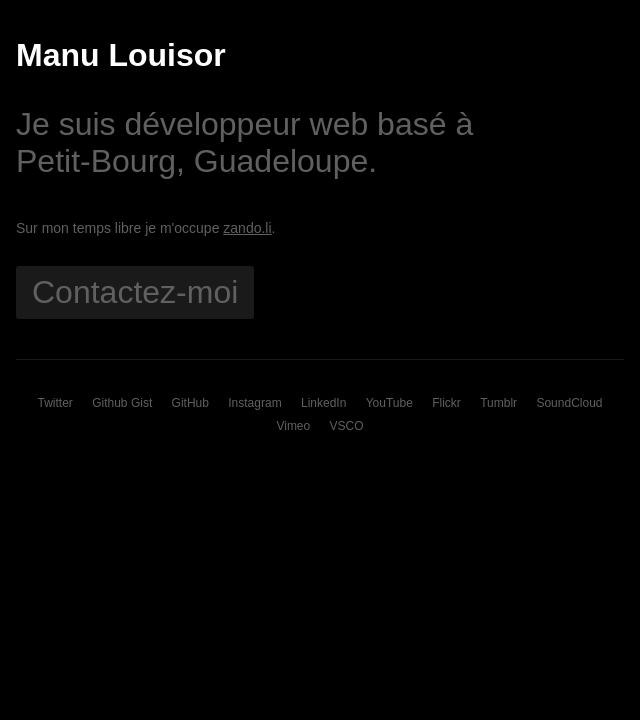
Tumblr (498, 403)
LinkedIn (323, 403)
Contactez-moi (135, 292)
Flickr (446, 403)
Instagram (254, 403)
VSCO (347, 426)
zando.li (247, 228)
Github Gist (122, 403)
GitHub (190, 403)
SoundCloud (569, 403)
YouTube (389, 403)
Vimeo (293, 426)
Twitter (55, 403)
